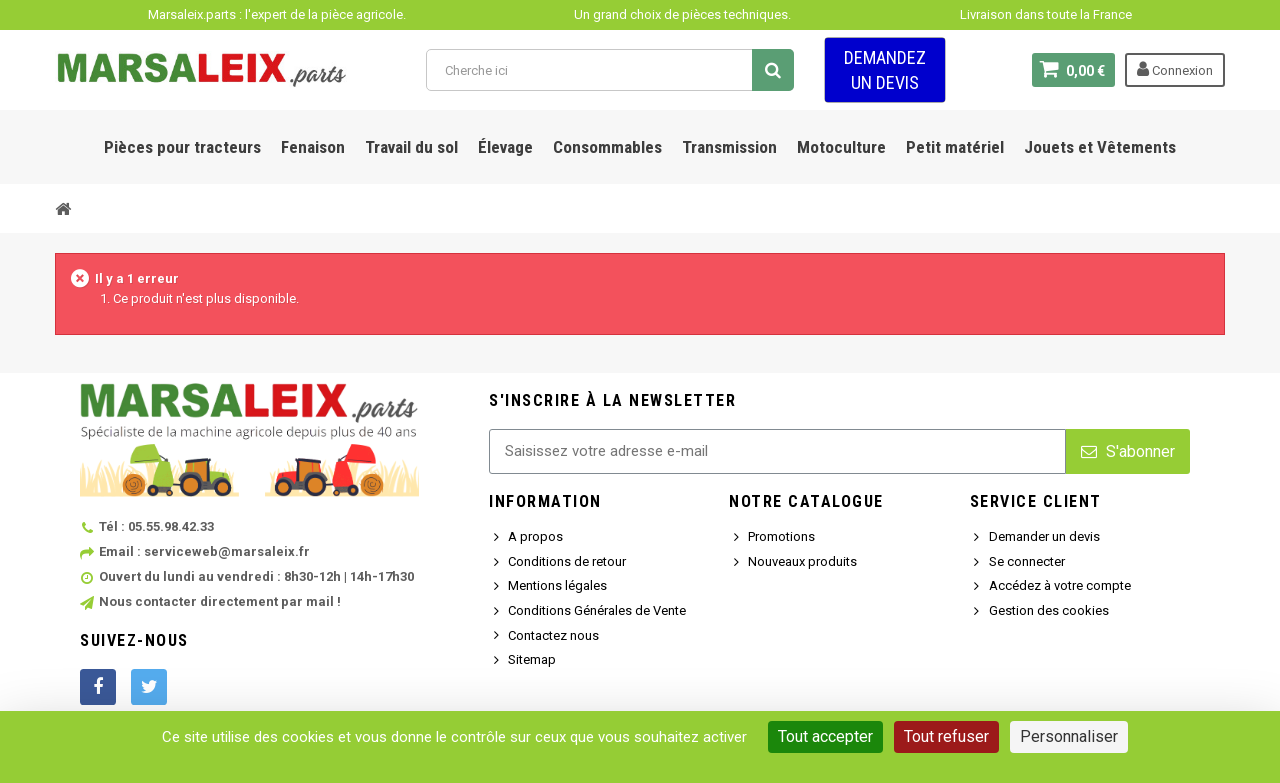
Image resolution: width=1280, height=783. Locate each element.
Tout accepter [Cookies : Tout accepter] (825, 736)
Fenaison (313, 147)
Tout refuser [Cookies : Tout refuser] (946, 736)
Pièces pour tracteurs (182, 147)
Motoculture (841, 147)
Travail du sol (411, 147)
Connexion (1175, 69)
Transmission (729, 147)
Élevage (505, 147)
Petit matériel (955, 147)
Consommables (607, 147)
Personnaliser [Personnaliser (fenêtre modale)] (1069, 736)
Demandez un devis (885, 70)
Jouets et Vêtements (1100, 147)
